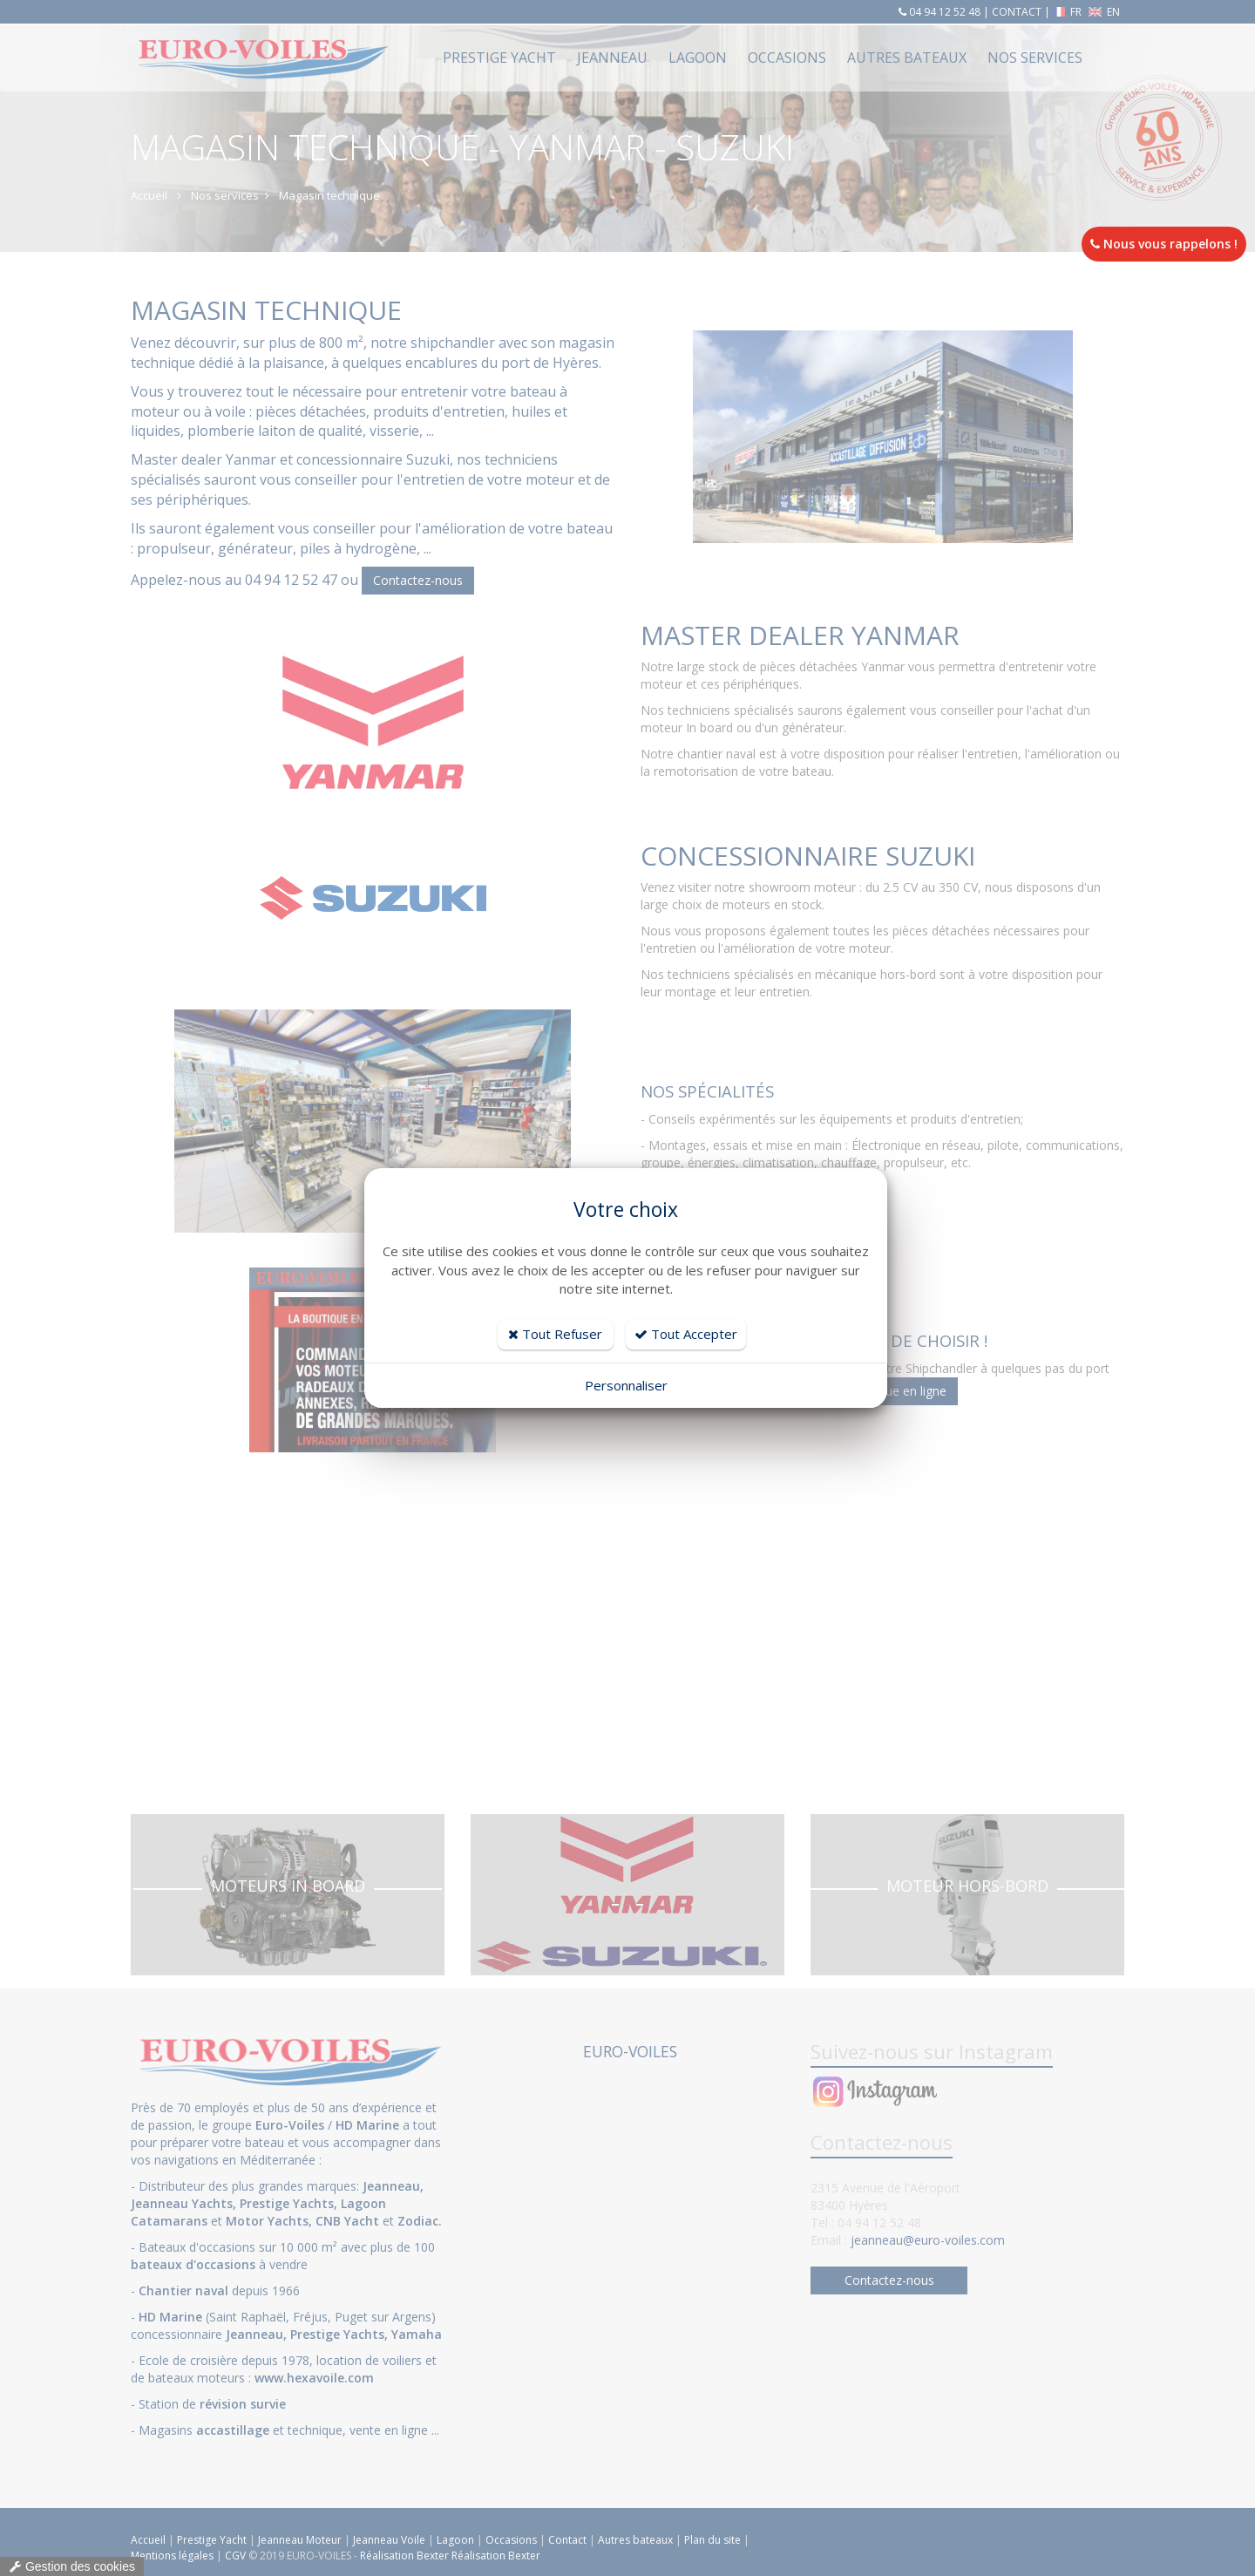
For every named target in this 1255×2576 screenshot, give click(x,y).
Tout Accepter (685, 1333)
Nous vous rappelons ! (1164, 243)
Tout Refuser (555, 1333)
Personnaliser (626, 1385)
